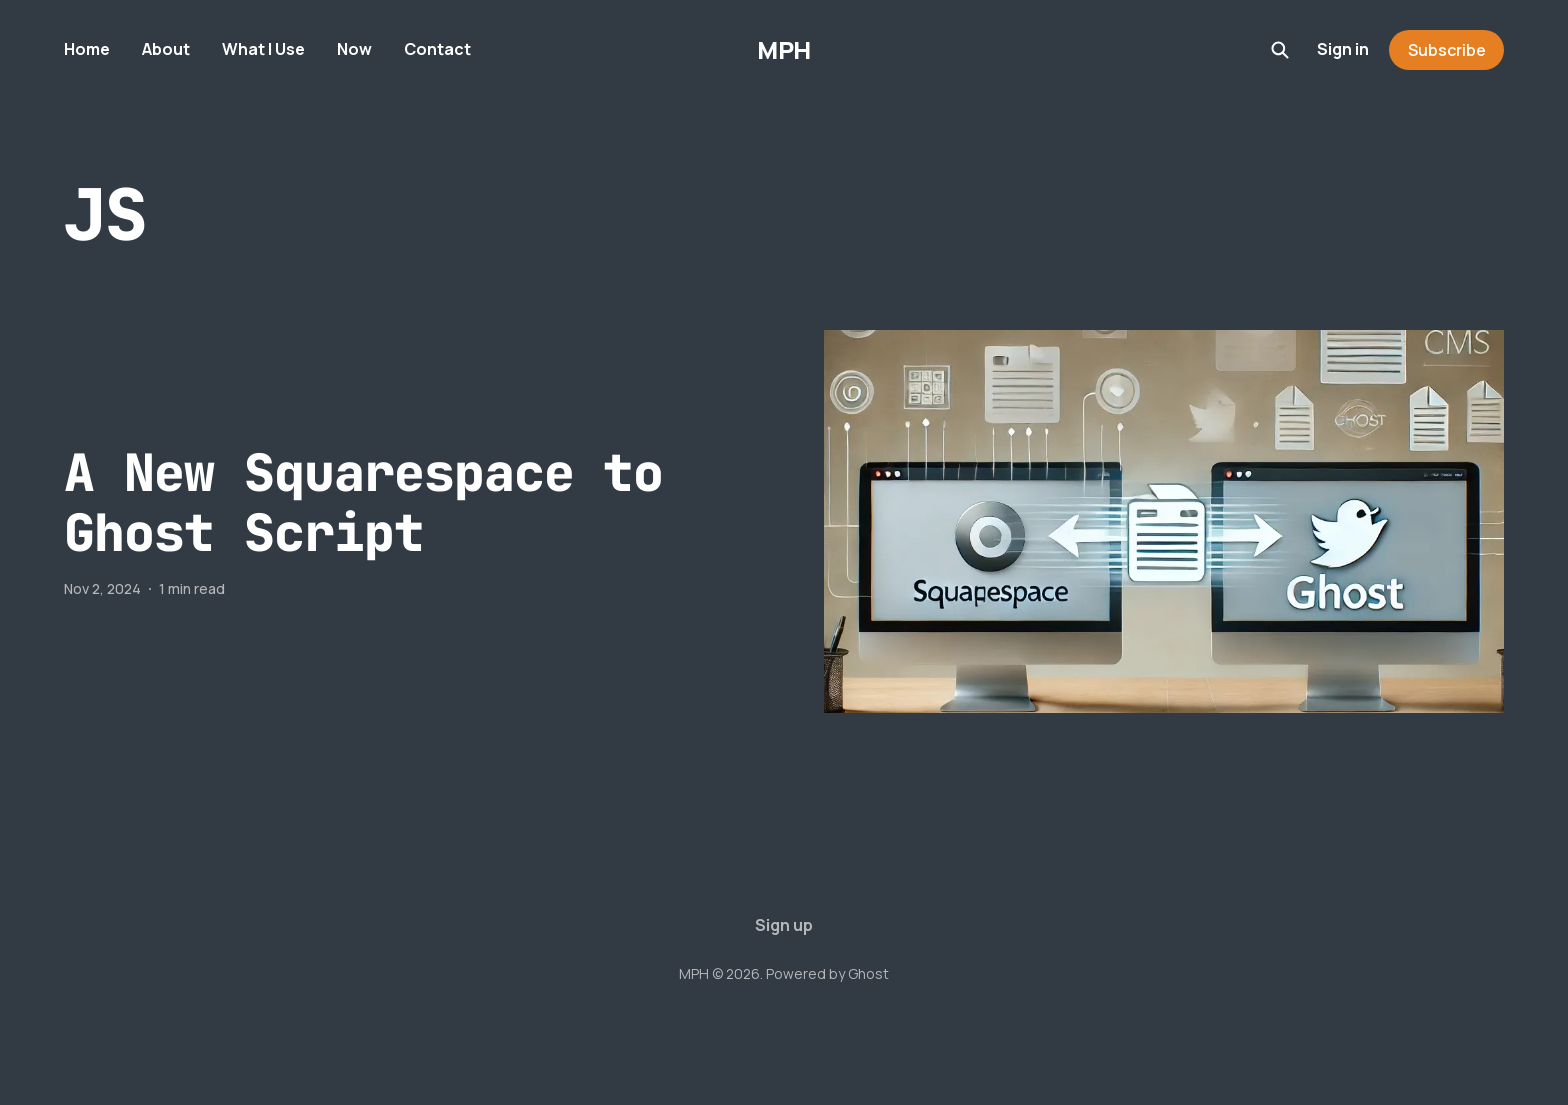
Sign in (1343, 49)
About (166, 49)
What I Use (263, 49)
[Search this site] (1280, 50)
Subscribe (1447, 50)
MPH (784, 50)
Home (87, 49)
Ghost (868, 973)
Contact (437, 49)
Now (354, 49)
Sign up (784, 925)
